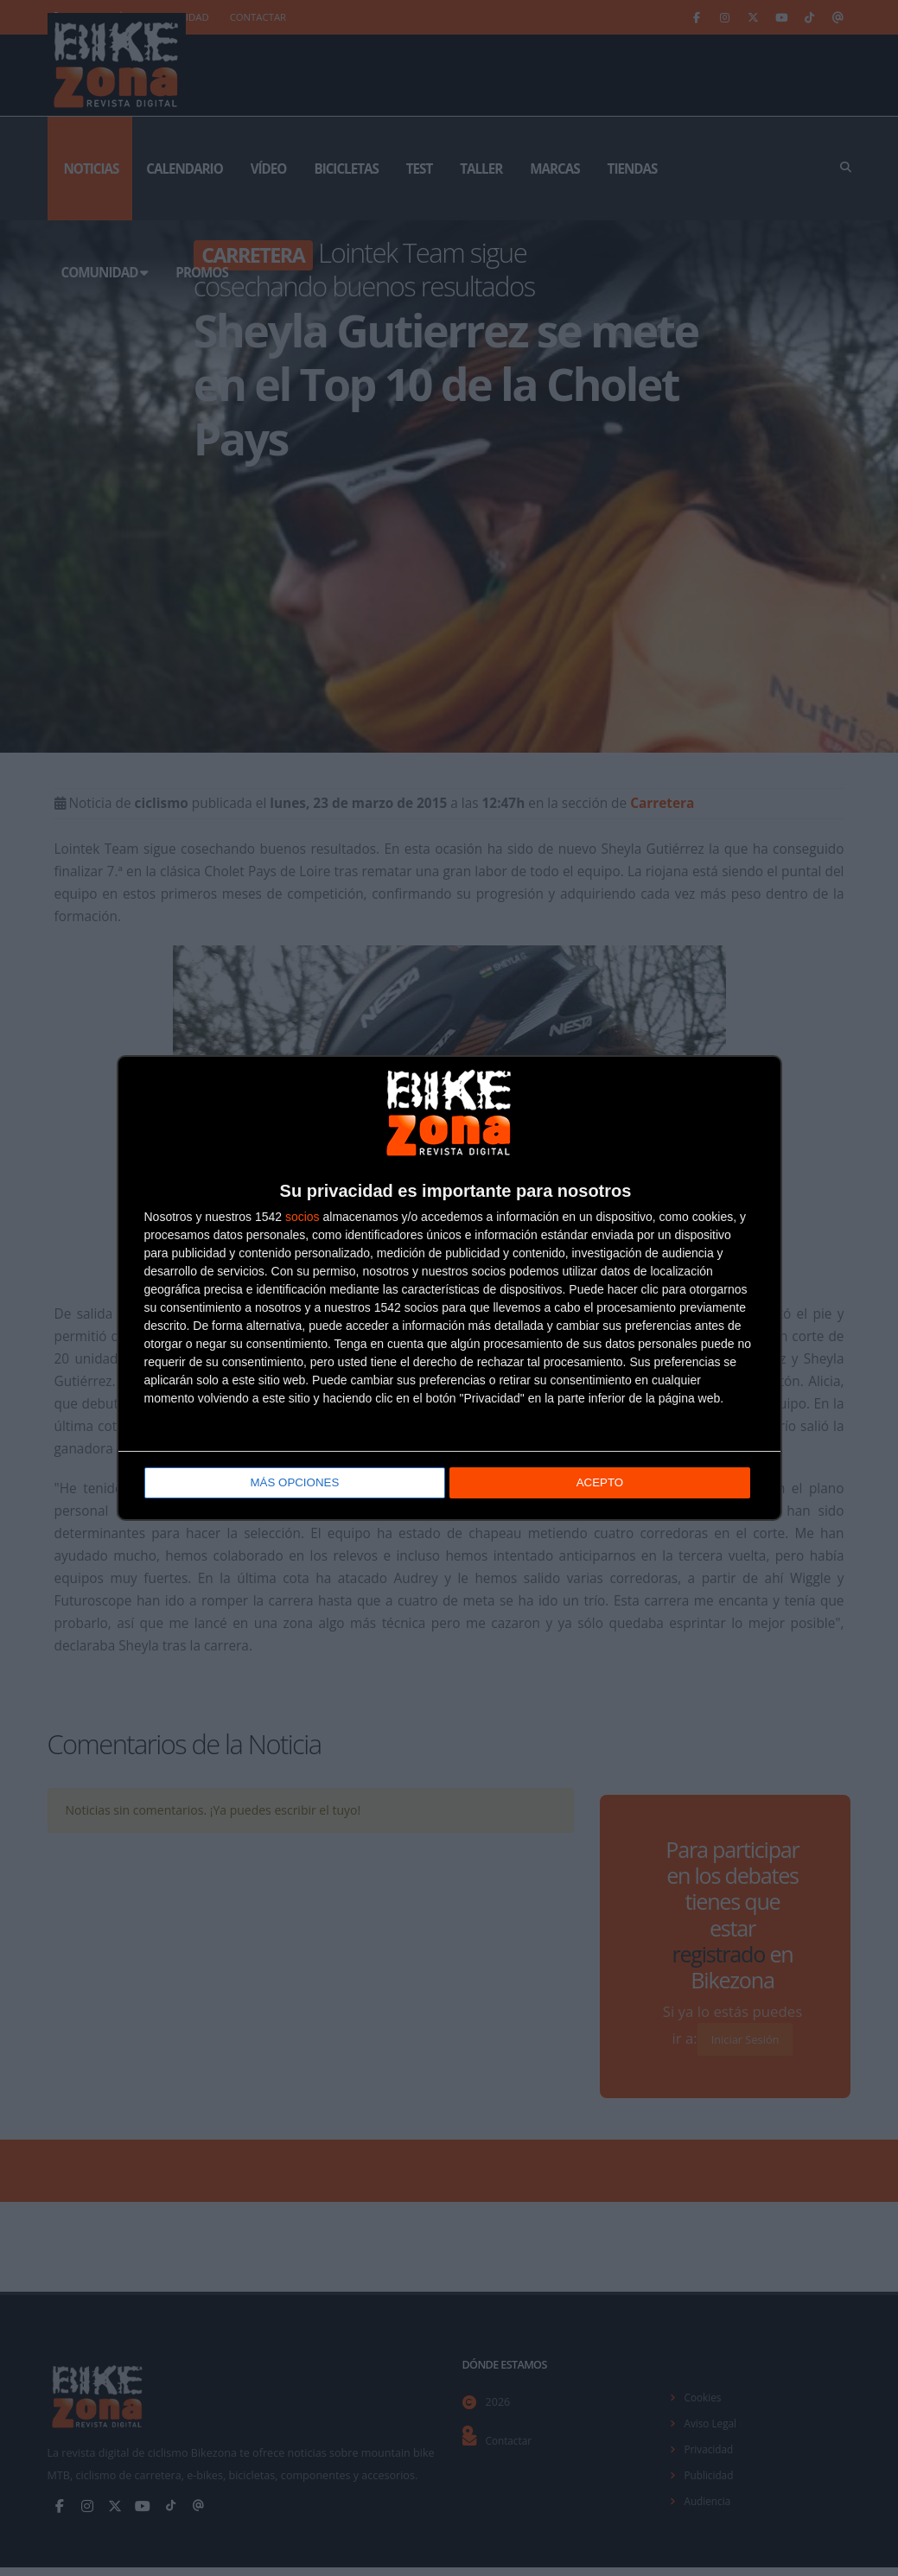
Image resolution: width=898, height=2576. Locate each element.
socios (302, 1218)
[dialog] (449, 1288)
